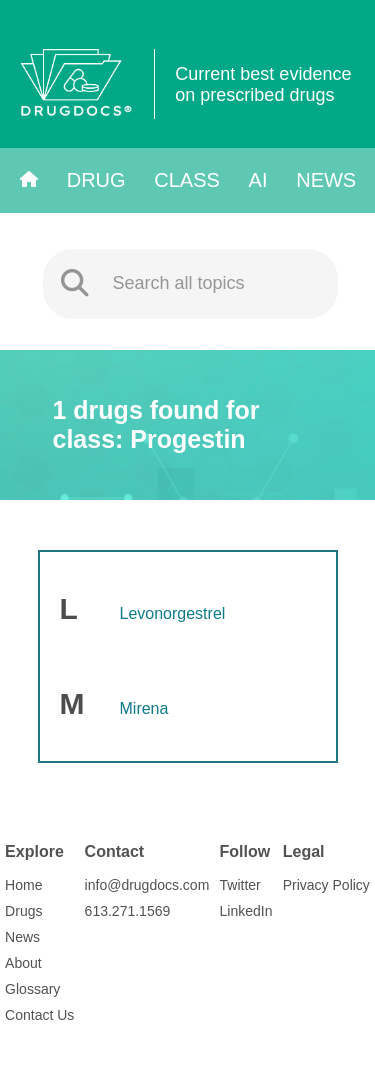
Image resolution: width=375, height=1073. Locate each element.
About (23, 963)
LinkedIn (246, 911)
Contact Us (39, 1015)
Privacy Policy (326, 885)
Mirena (144, 708)
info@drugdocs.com (147, 885)
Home (23, 885)
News (326, 180)
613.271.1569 (128, 911)
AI (258, 180)
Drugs (23, 911)
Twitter (240, 885)
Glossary (32, 989)
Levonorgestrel (173, 613)
